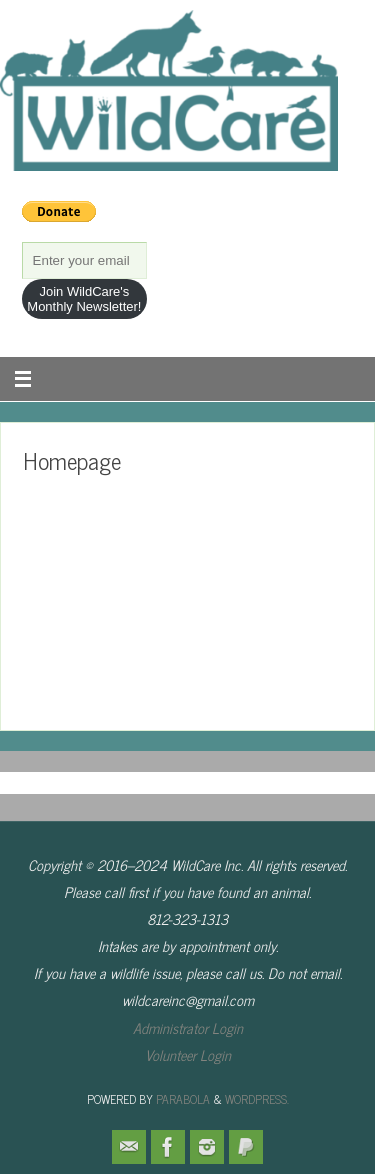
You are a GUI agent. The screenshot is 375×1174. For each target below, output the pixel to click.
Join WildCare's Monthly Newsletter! (84, 299)
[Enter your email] (85, 260)
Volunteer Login (188, 1055)
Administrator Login (188, 1028)
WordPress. (257, 1099)
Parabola (183, 1099)
